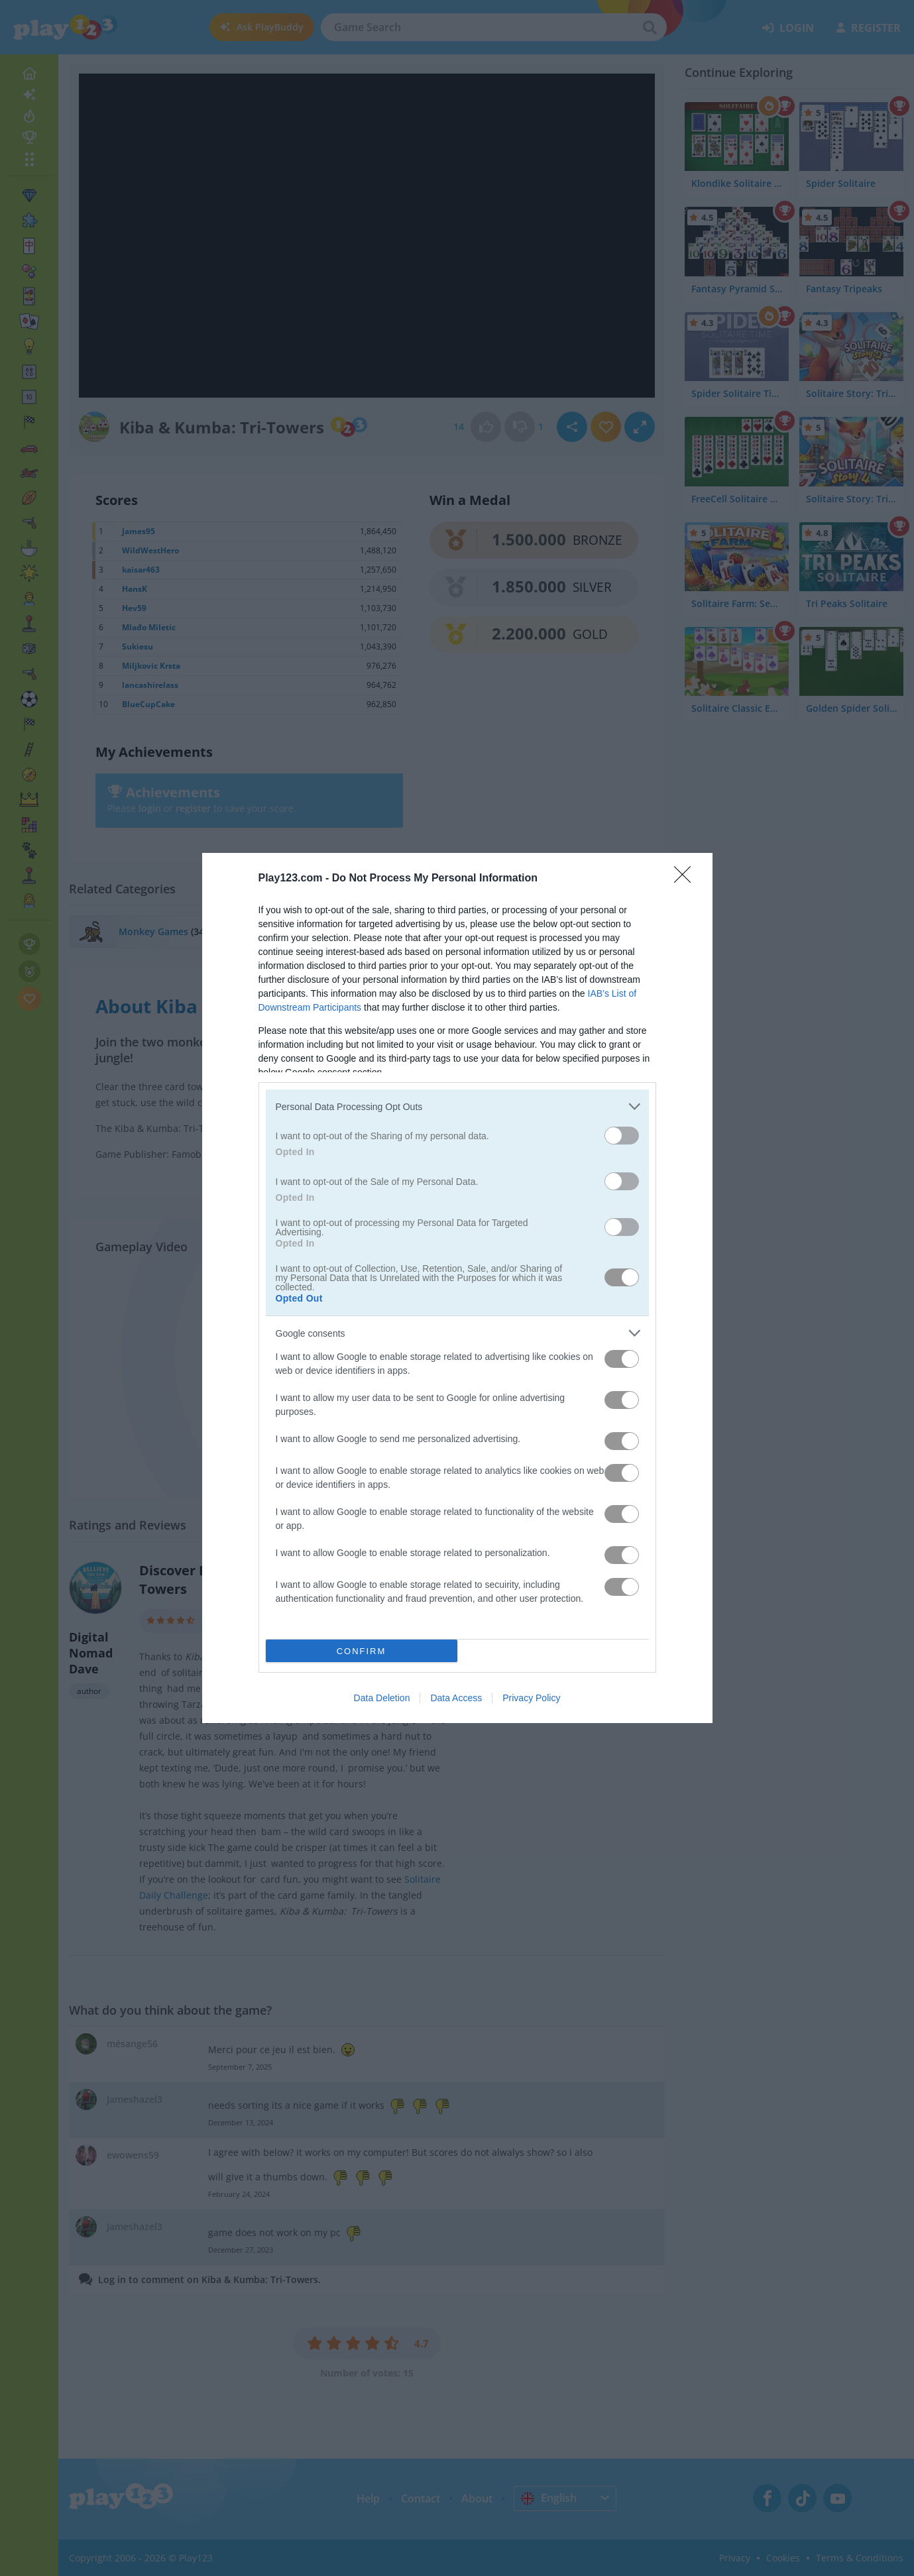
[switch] (621, 1136)
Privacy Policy (531, 1698)
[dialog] (457, 1288)
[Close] (686, 878)
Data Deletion (382, 1698)
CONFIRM (361, 1651)
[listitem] (457, 1106)
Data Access (456, 1698)
